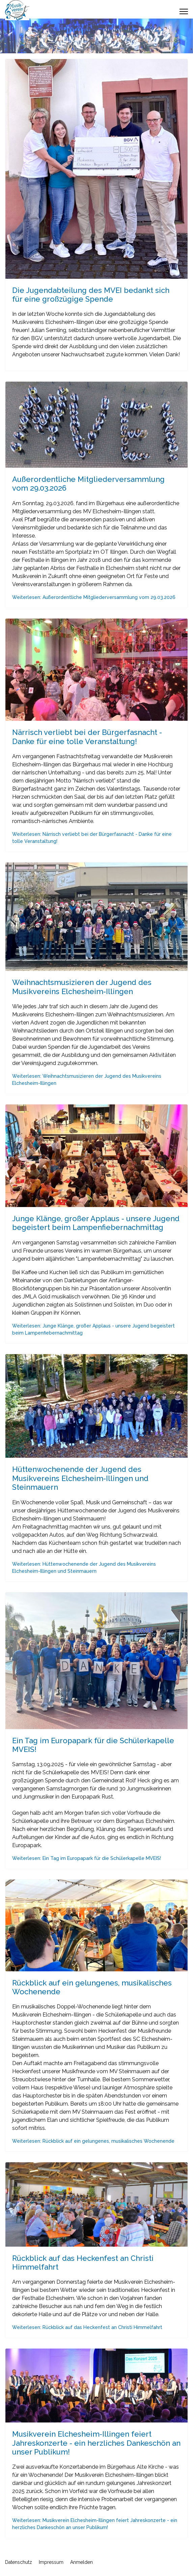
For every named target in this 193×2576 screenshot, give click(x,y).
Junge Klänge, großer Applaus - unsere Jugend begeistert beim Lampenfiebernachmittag (96, 1223)
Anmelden (81, 2562)
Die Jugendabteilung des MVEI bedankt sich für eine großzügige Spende (90, 294)
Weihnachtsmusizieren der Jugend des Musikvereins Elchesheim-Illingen (81, 986)
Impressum (51, 2562)
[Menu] (184, 11)
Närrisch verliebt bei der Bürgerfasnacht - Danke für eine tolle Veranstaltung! (87, 736)
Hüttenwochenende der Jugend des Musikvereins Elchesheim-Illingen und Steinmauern (80, 1478)
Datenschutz (18, 2562)
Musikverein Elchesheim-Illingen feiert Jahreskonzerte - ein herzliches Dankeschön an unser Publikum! (96, 2443)
